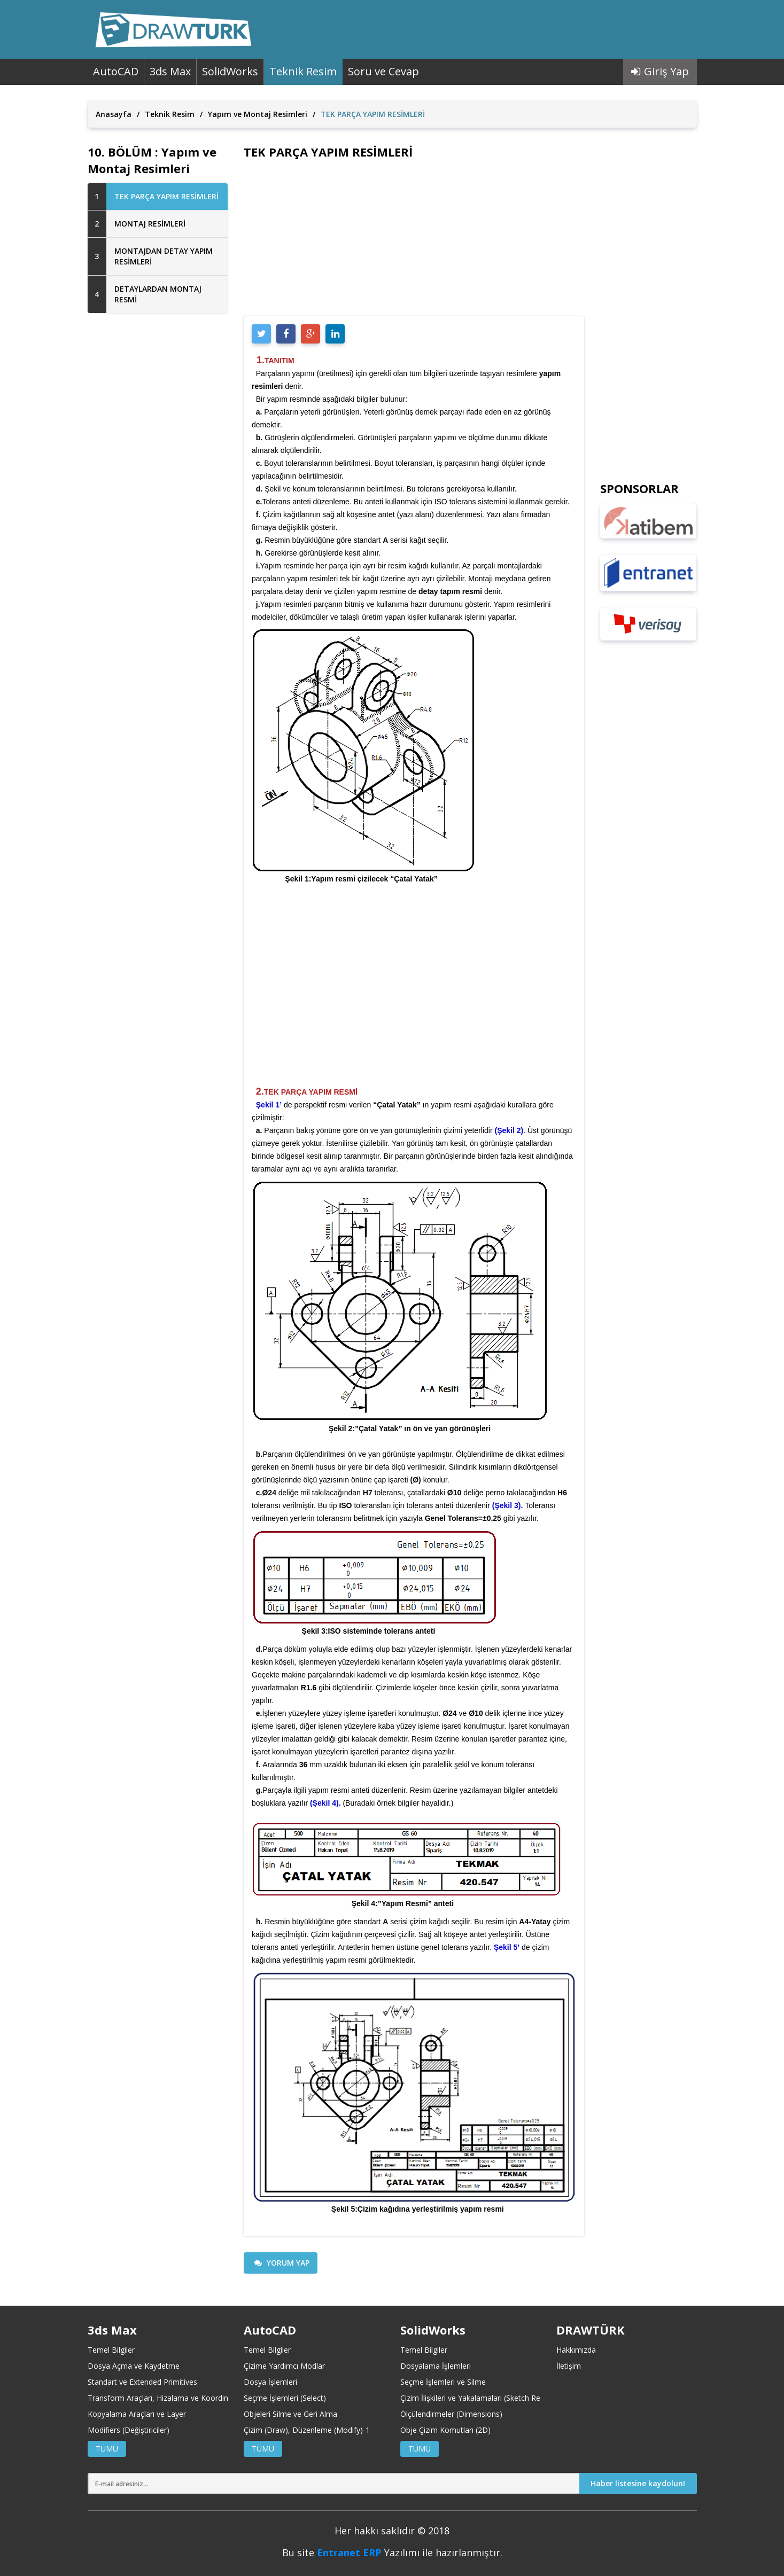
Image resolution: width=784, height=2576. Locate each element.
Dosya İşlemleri (270, 2382)
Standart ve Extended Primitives (142, 2382)
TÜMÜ (107, 2449)
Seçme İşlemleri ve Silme (443, 2382)
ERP (372, 2552)
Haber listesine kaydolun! (638, 2483)
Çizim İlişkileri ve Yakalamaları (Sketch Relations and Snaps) (502, 2398)
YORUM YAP (281, 2263)
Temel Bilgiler (111, 2350)
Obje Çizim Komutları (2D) (445, 2430)
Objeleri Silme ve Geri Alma (290, 2414)
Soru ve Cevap (383, 71)
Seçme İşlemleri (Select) (285, 2398)
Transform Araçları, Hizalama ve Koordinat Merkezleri (180, 2398)
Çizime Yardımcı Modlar (284, 2366)
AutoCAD (115, 71)
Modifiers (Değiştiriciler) (128, 2430)
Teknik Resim (303, 71)
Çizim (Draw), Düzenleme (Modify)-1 (307, 2430)
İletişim (568, 2366)
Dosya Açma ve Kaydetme (134, 2366)
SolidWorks (230, 71)
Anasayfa (113, 114)
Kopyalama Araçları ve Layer (137, 2414)
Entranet (338, 2552)
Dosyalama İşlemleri (435, 2366)
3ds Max (170, 71)
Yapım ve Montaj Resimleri (257, 114)
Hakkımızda (576, 2350)
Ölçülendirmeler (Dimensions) (451, 2414)
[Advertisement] (158, 494)
